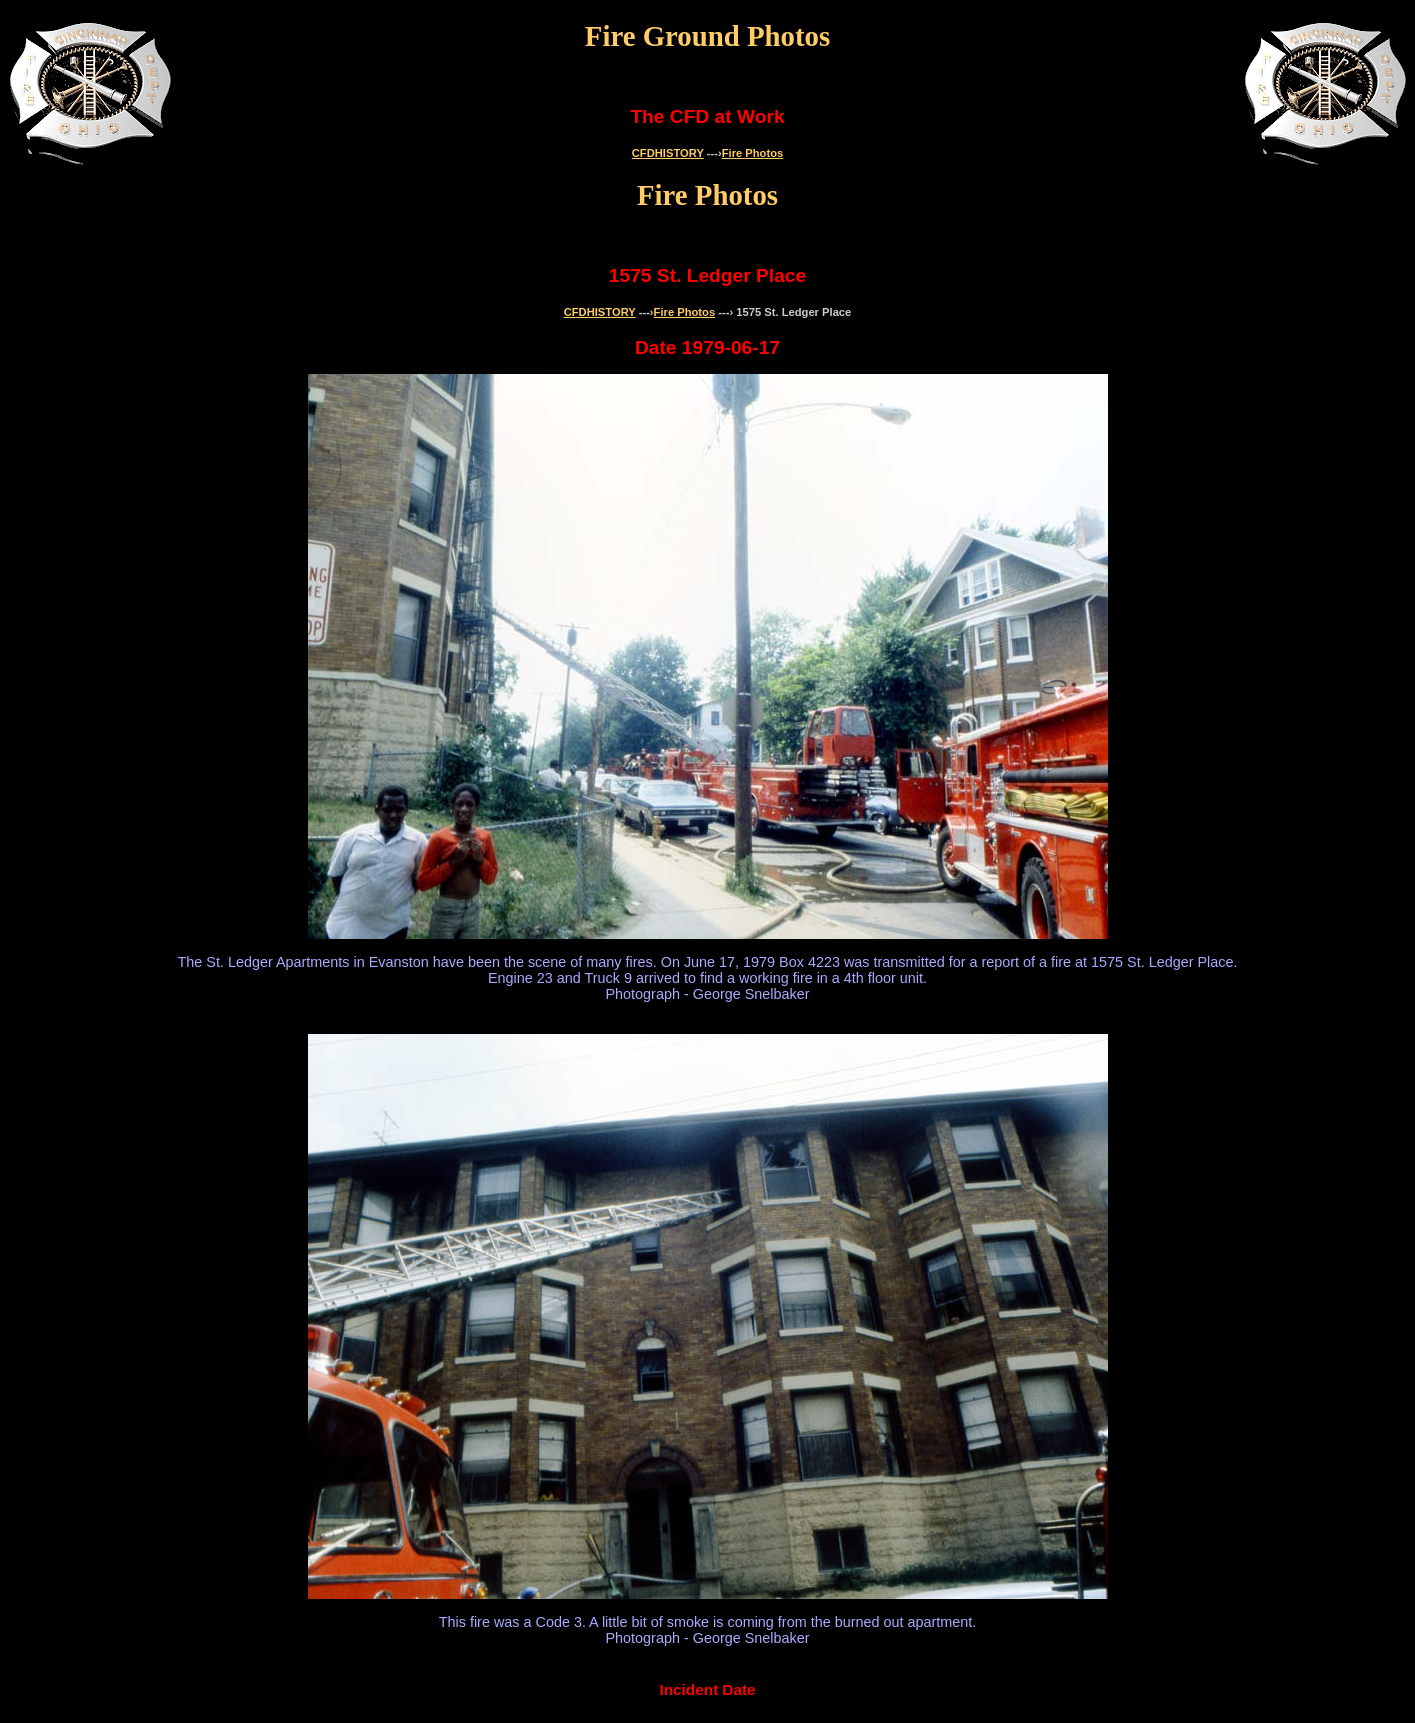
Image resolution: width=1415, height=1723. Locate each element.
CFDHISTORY (668, 153)
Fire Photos (753, 153)
